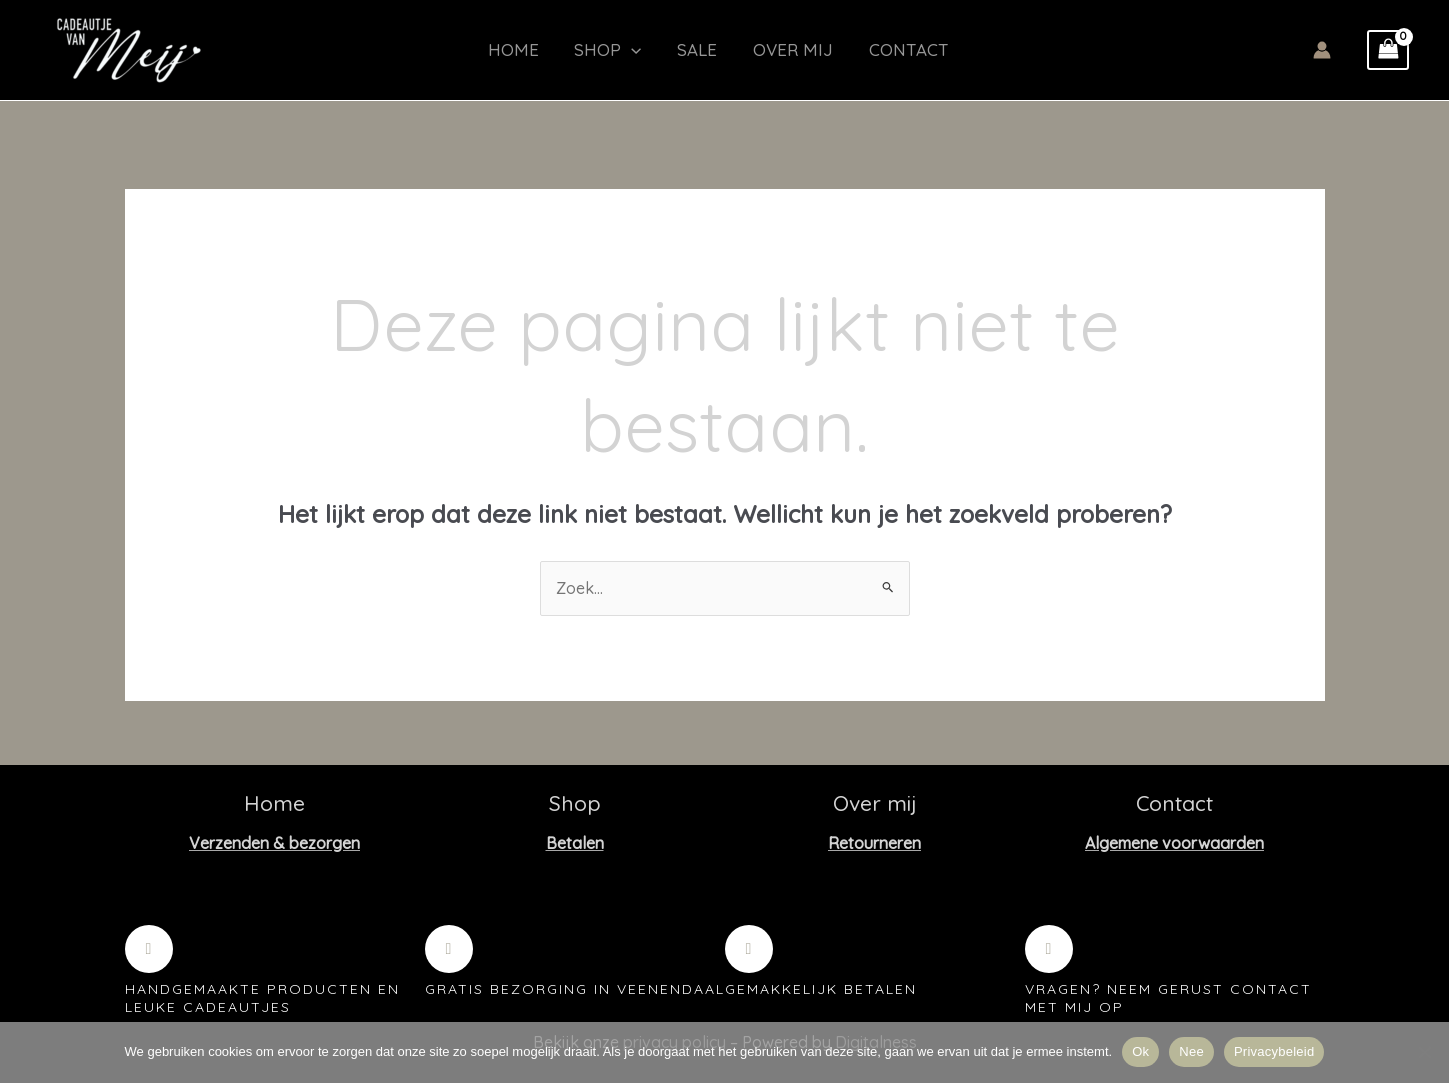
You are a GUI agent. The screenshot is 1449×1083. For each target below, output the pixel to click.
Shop (604, 50)
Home (515, 49)
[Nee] (1424, 1052)
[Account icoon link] (1322, 50)
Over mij (779, 49)
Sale (689, 49)
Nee (1191, 1051)
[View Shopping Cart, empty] (1388, 50)
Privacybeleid (1274, 1051)
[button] (628, 50)
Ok (1140, 1051)
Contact (889, 49)
